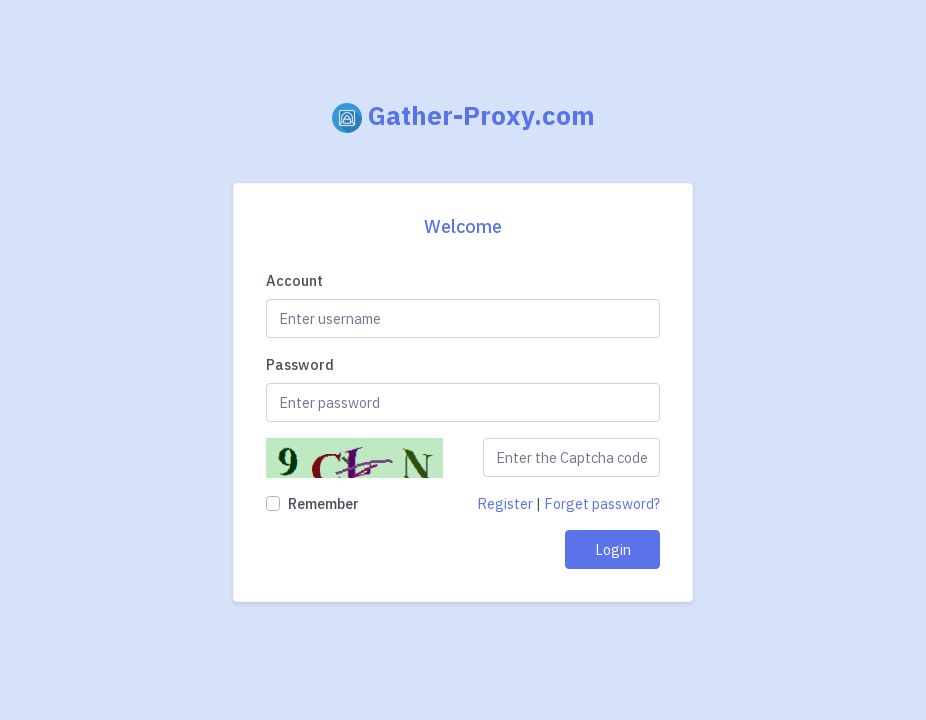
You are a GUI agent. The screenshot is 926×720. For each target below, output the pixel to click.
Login (613, 549)
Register (505, 503)
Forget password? (602, 503)
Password (300, 364)
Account (294, 280)
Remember (323, 503)
